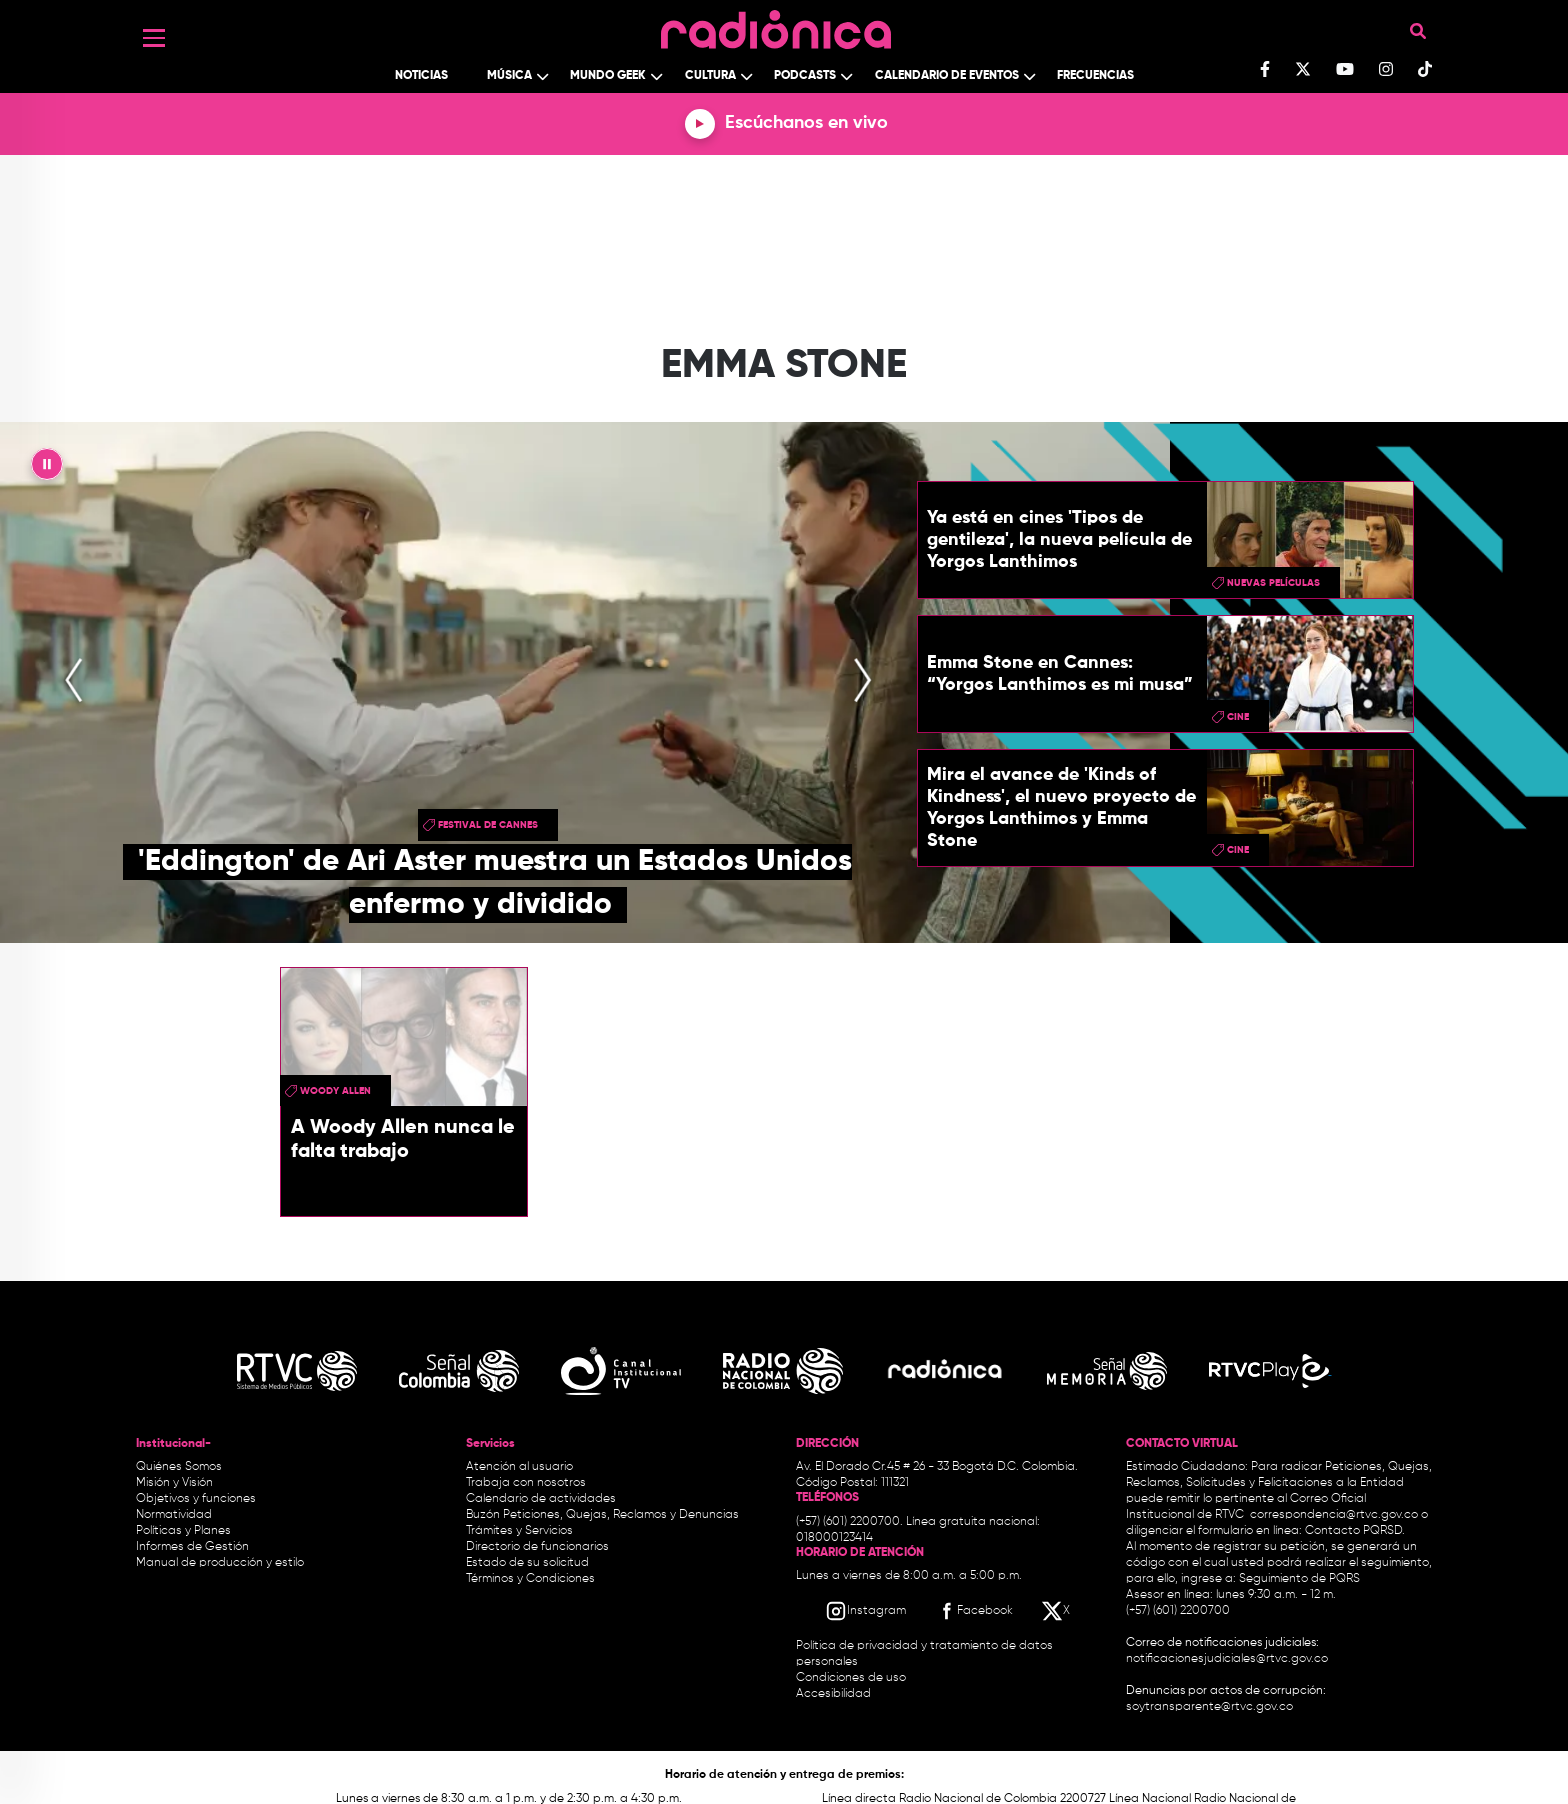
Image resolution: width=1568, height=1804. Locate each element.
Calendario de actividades (541, 1499)
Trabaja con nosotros (526, 1483)
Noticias (421, 76)
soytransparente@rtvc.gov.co (1209, 1707)
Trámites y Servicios (519, 1531)
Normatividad (174, 1515)
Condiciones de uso (851, 1678)
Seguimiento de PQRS (1299, 1579)
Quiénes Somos (179, 1467)
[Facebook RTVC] (974, 1611)
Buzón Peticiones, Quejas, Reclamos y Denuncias (602, 1515)
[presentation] (74, 682)
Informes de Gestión (192, 1547)
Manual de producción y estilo (220, 1563)
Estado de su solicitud (527, 1563)
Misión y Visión (174, 1483)
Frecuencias (1095, 76)
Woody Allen (335, 1091)
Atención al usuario (519, 1467)
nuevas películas (1273, 583)
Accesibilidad (835, 1694)
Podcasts (805, 76)
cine (1238, 717)
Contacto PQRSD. (1355, 1531)
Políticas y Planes (183, 1531)
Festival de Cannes (488, 825)
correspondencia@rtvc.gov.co (1334, 1515)
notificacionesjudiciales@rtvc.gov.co (1227, 1659)
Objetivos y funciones (196, 1499)
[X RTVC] (1057, 1611)
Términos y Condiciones (530, 1579)
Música (509, 76)
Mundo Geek (608, 76)
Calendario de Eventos (947, 76)
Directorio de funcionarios (537, 1547)
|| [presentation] (47, 469)
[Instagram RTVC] (865, 1611)
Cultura (710, 76)
